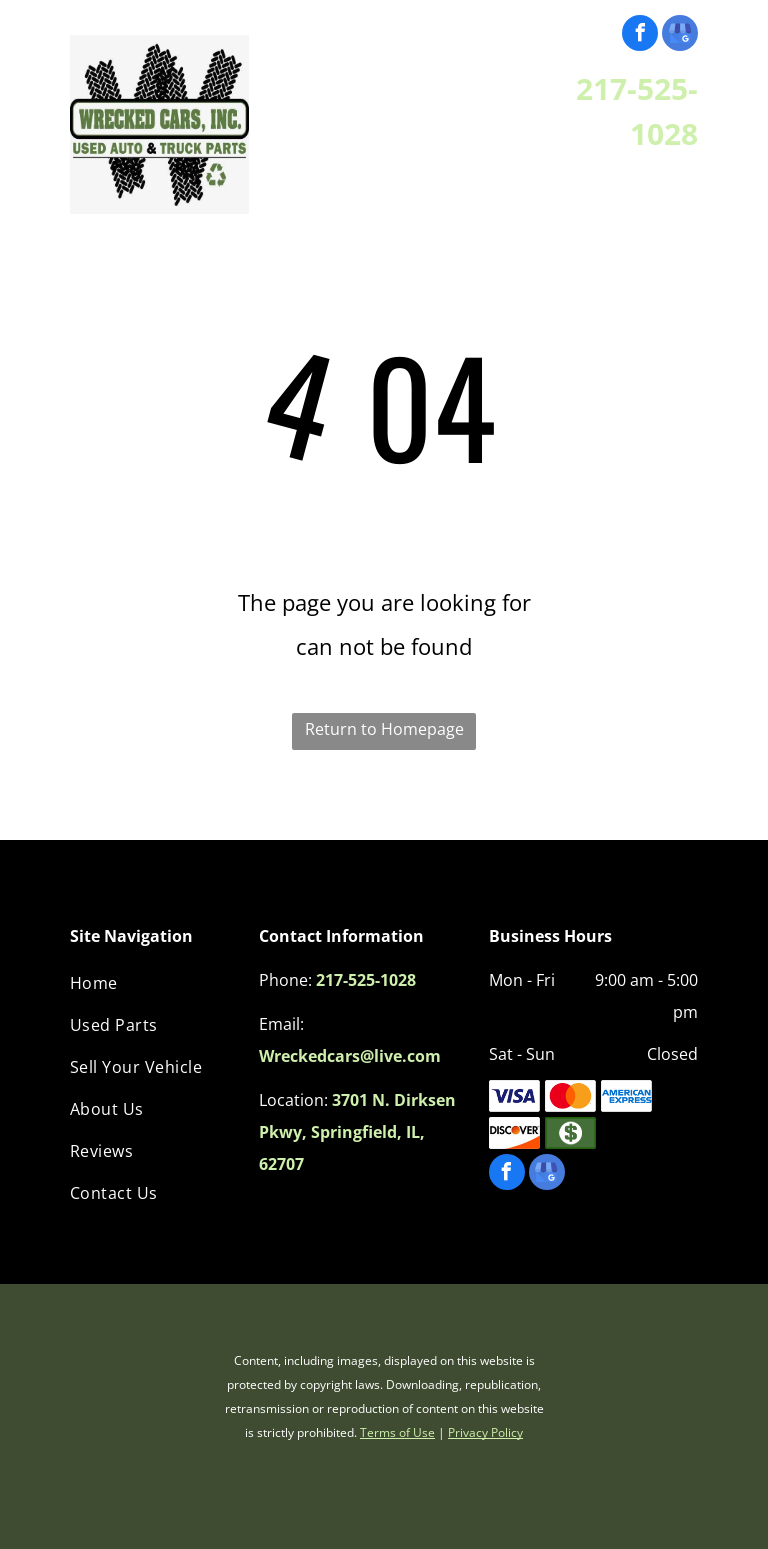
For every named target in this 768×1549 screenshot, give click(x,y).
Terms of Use (397, 1432)
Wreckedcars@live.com (350, 1056)
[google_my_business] (680, 35)
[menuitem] (154, 983)
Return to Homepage (384, 729)
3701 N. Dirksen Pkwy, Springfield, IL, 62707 (357, 1132)
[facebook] (640, 35)
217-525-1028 (366, 980)
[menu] (44, 105)
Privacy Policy (485, 1432)
